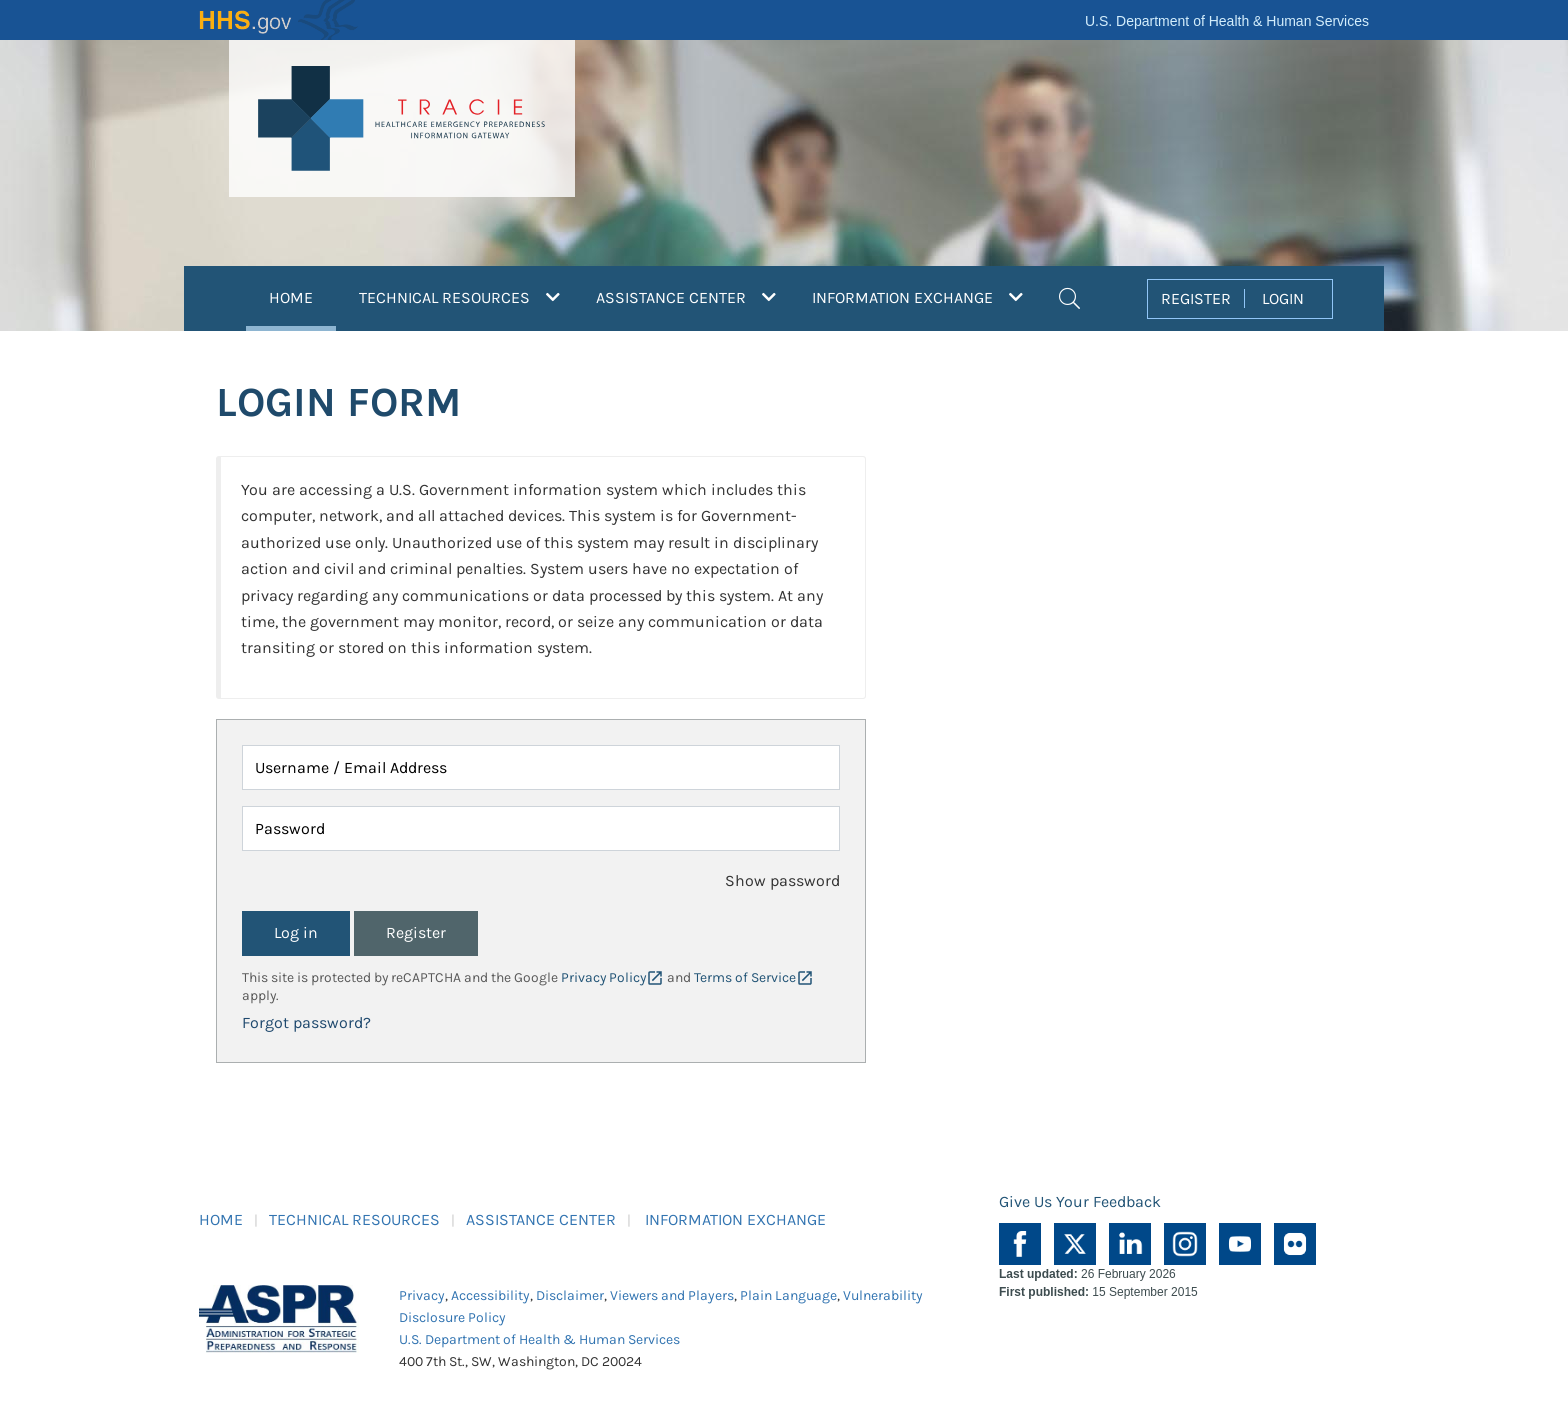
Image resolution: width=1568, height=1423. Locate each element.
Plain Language (788, 1295)
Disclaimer (570, 1295)
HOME (302, 295)
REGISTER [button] (1196, 298)
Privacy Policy (603, 977)
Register (416, 932)
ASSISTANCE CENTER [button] (686, 297)
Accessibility (490, 1295)
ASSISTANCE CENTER (541, 1219)
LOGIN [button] (1283, 298)
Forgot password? (306, 1022)
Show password (782, 880)
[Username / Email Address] (541, 767)
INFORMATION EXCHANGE (735, 1219)
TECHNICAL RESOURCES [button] (459, 297)
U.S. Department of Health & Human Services (1227, 21)
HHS (279, 20)
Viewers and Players (672, 1295)
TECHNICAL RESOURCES (354, 1219)
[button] (1069, 296)
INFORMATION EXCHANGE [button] (917, 297)
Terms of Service (745, 977)
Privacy (422, 1295)
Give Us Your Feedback (1080, 1201)
